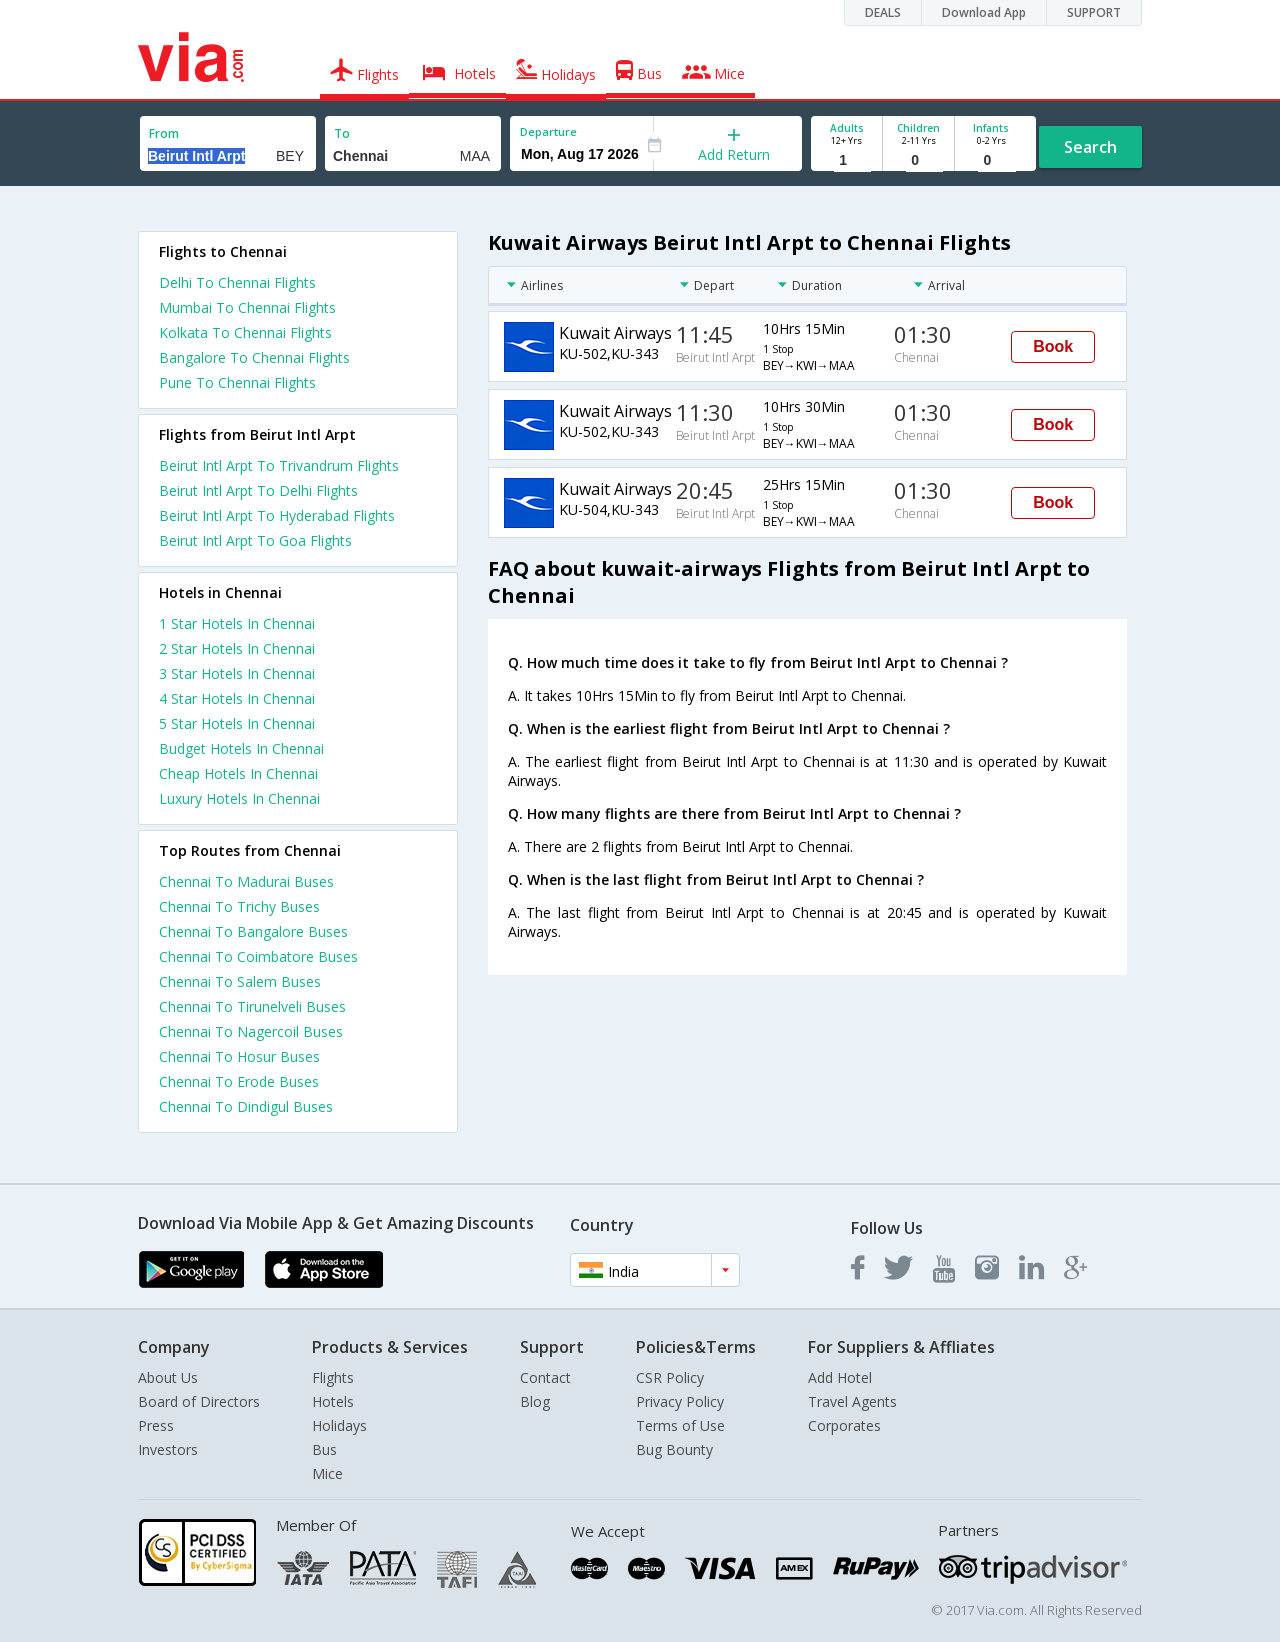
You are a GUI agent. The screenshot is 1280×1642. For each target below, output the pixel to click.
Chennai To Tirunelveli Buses (252, 1006)
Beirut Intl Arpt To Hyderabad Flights (277, 515)
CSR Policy (670, 1377)
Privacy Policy (680, 1401)
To (342, 133)
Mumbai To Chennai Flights (247, 307)
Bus (324, 1449)
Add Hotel (840, 1377)
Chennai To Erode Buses (239, 1081)
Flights (333, 1377)
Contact (545, 1377)
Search (1090, 147)
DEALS (883, 12)
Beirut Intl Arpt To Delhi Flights (258, 490)
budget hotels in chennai (241, 748)
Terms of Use (680, 1425)
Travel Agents (852, 1401)
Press (156, 1425)
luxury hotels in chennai (239, 798)
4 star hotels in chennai (237, 698)
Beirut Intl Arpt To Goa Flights (255, 540)
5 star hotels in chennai (237, 723)
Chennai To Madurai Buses (246, 881)
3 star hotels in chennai (237, 673)
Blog (535, 1401)
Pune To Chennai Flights (237, 382)
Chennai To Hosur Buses (239, 1056)
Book (1053, 346)
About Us (168, 1377)
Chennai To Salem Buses (240, 981)
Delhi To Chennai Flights (237, 282)
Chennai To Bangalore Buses (253, 931)
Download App (984, 12)
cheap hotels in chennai (238, 773)
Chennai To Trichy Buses (239, 906)
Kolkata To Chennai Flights (245, 332)
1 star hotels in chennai (237, 623)
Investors (168, 1449)
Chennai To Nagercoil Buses (251, 1031)
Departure (548, 131)
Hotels (333, 1401)
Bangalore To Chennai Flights (254, 357)
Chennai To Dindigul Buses (246, 1106)
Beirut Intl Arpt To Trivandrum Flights (279, 465)
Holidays (339, 1425)
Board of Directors (199, 1401)
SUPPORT (1094, 12)
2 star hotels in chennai (237, 648)
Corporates (844, 1425)
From (164, 133)
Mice (327, 1473)
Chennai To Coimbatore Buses (258, 956)
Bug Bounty (674, 1449)
